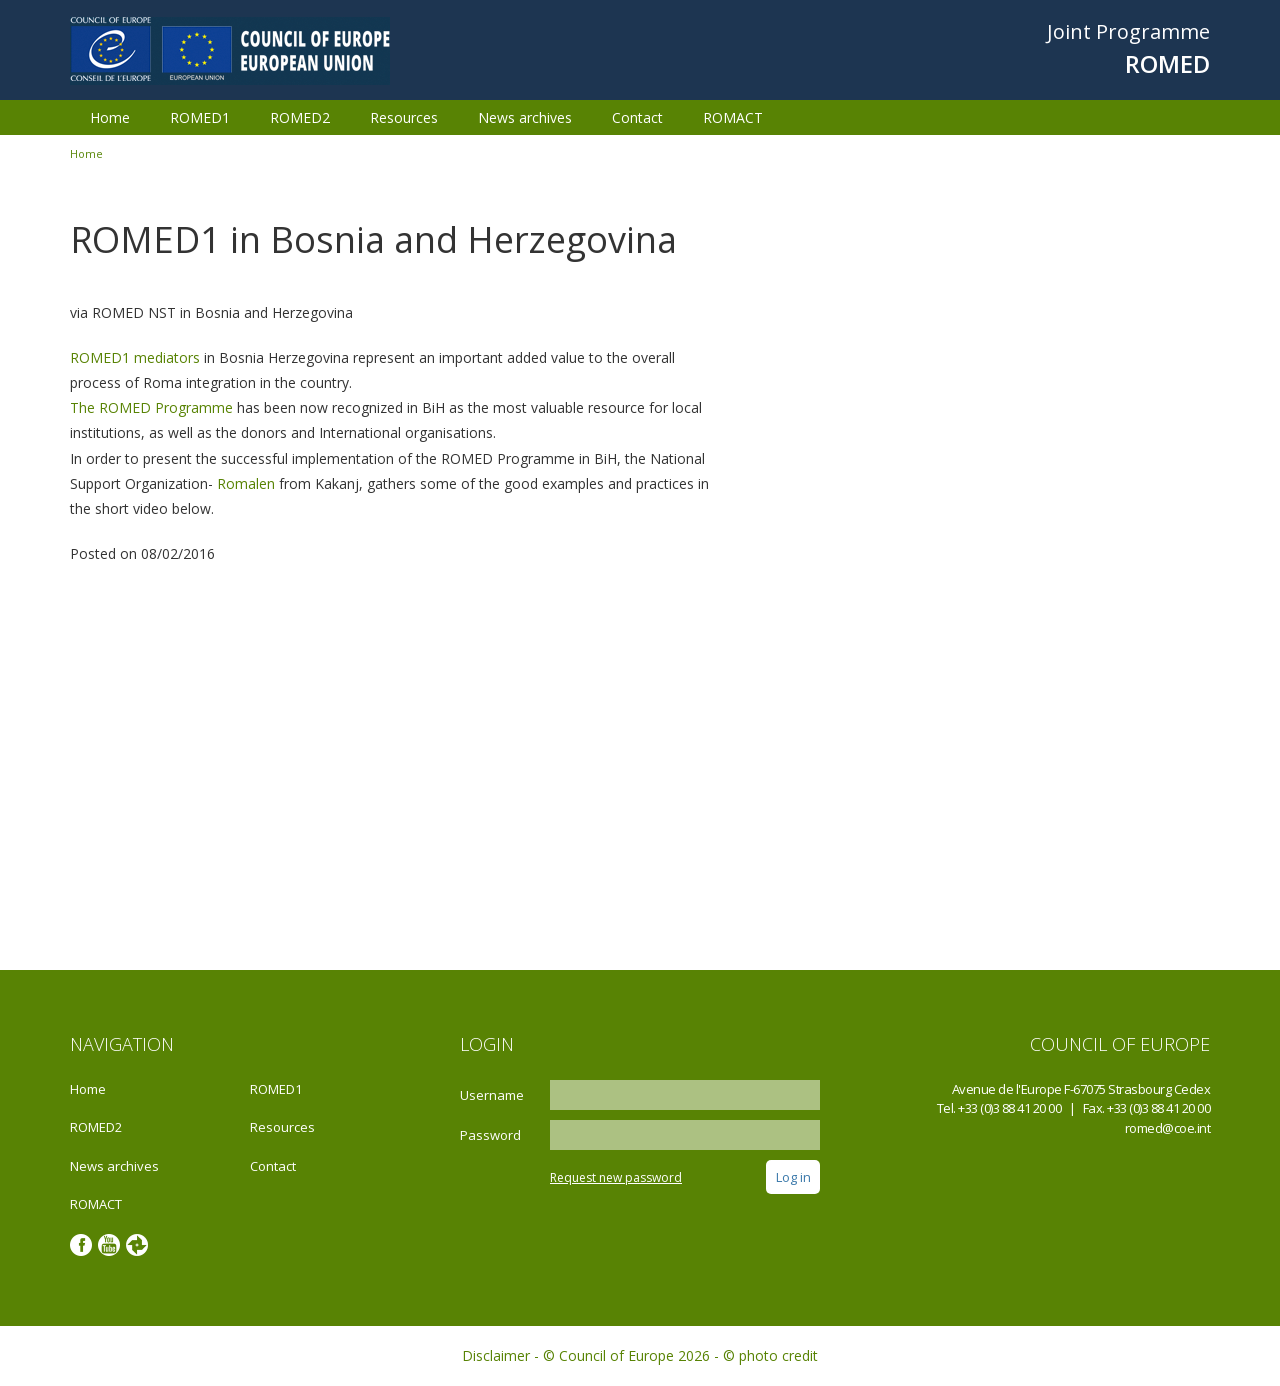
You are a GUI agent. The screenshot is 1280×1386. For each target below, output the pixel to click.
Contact (637, 117)
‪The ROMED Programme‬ (151, 407)
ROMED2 (300, 117)
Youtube (109, 1245)
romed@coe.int (1168, 1128)
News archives (525, 117)
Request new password (616, 1177)
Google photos (137, 1245)
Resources (404, 117)
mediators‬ (167, 357)
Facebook (81, 1245)
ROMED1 (200, 117)
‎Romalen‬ (246, 483)
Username (492, 1095)
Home (110, 117)
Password (490, 1135)
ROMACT (733, 117)
